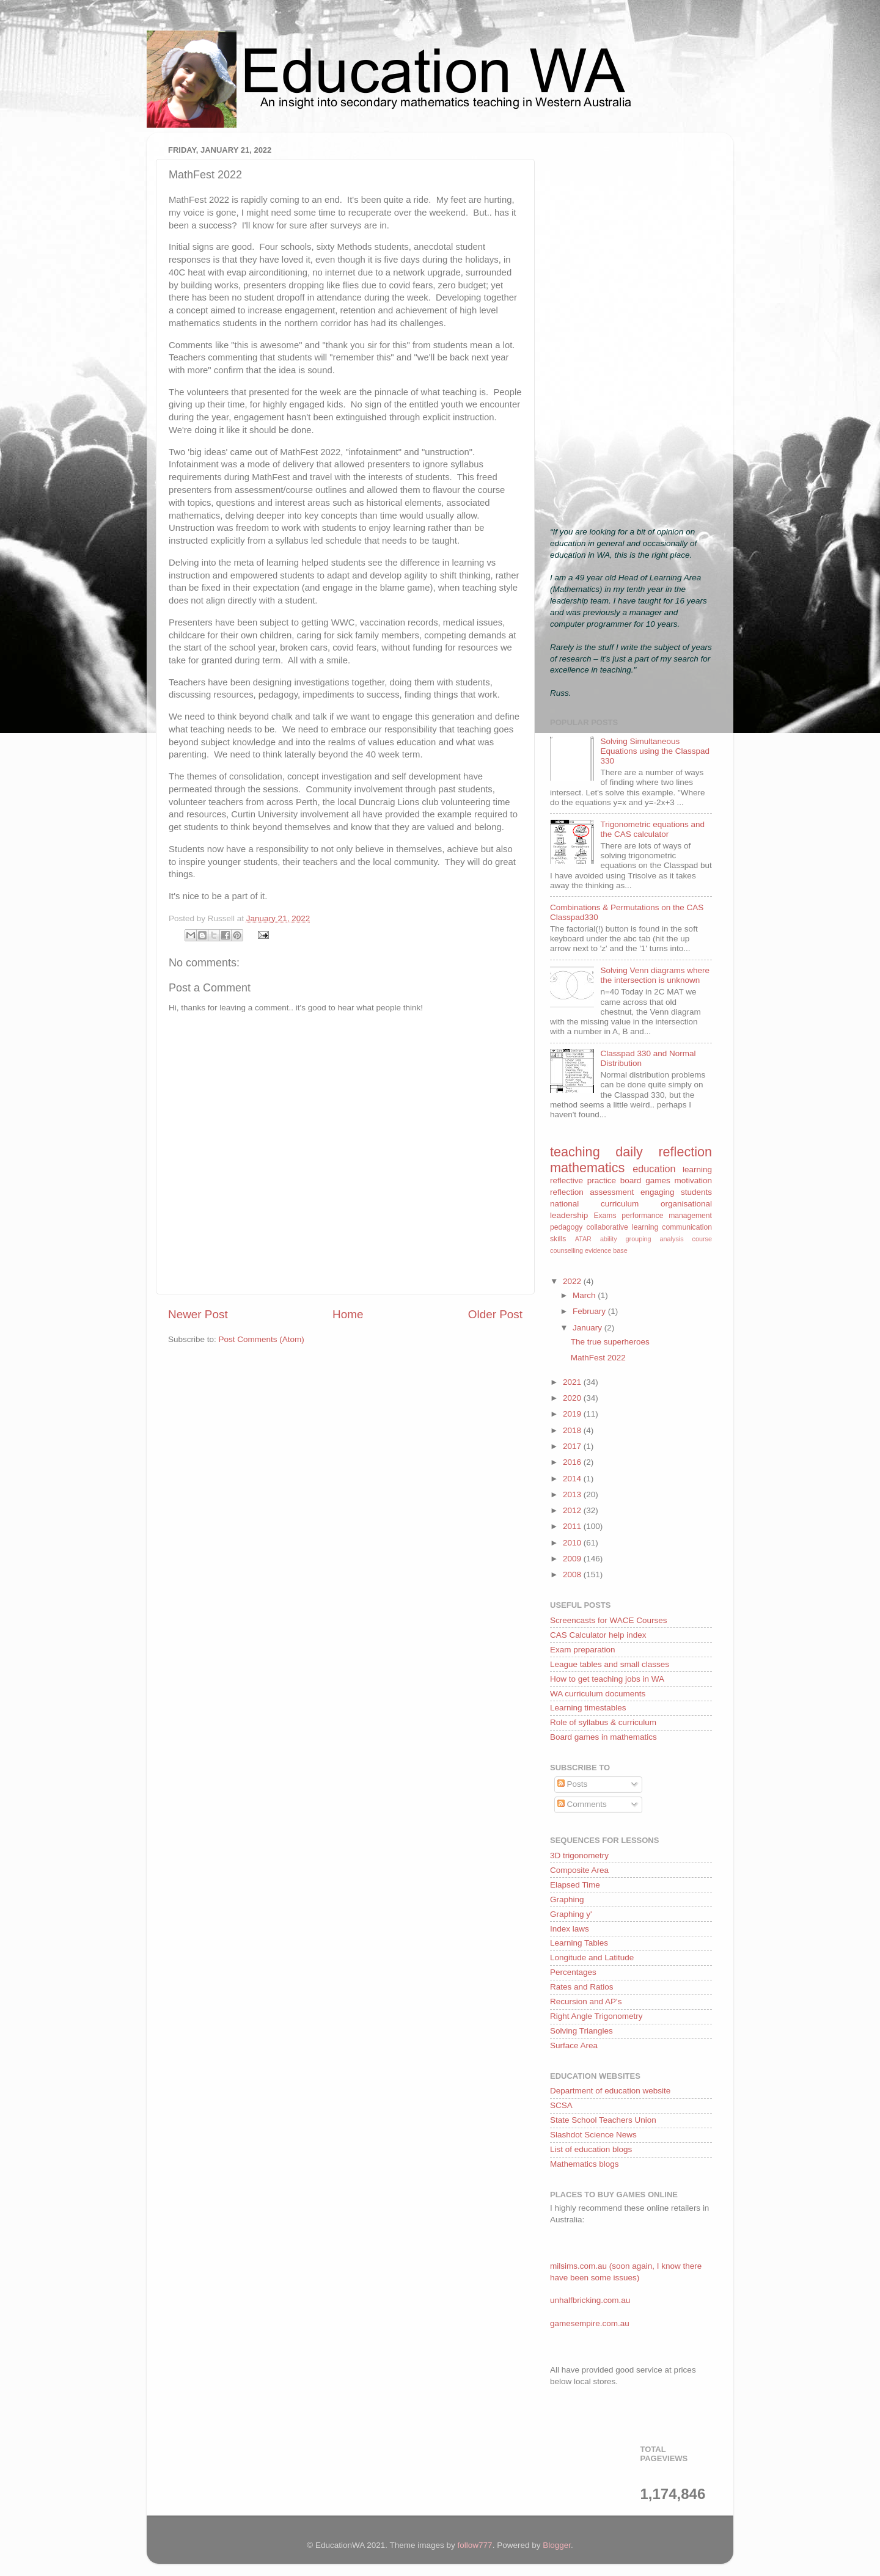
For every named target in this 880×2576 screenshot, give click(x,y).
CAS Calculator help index (598, 1635)
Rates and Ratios (582, 1986)
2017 (573, 1446)
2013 (573, 1494)
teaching (575, 1151)
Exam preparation (582, 1649)
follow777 (475, 2545)
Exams (604, 1215)
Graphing (567, 1899)
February (590, 1311)
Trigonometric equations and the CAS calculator (652, 829)
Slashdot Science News (593, 2134)
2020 (573, 1398)
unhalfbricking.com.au (590, 2300)
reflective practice (583, 1180)
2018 (573, 1430)
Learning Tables (579, 1942)
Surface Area (574, 2045)
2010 (573, 1542)
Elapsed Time (575, 1884)
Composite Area (579, 1870)
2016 (573, 1462)
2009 (573, 1558)
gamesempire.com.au (589, 2323)
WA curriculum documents (597, 1693)
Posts (572, 1784)
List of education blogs (591, 2149)
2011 (573, 1526)
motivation (693, 1180)
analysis (672, 1238)
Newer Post (198, 1314)
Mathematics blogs (584, 2164)
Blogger (557, 2545)
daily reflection (663, 1151)
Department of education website (610, 2090)
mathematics (587, 1167)
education (653, 1168)
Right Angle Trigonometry (596, 2016)
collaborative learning (623, 1227)
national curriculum (594, 1203)
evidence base (606, 1250)
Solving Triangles (581, 2030)
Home (347, 1314)
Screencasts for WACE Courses (608, 1620)
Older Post (495, 1314)
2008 (573, 1574)
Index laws (569, 1928)
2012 (573, 1510)
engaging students (676, 1192)
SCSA (561, 2105)
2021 (573, 1382)
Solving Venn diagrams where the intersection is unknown (655, 975)
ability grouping (625, 1238)
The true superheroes (610, 1341)
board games (645, 1180)
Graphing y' (571, 1914)
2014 (573, 1478)
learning (697, 1169)
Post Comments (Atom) (261, 1339)
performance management (667, 1215)
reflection (567, 1192)
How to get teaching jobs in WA (607, 1679)
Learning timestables (588, 1707)
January (588, 1327)
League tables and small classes (609, 1664)
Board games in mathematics (603, 1737)
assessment (612, 1192)
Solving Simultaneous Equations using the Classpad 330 (655, 751)
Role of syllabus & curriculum (603, 1722)
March (585, 1295)
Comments (582, 1804)
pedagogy (566, 1227)
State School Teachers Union (603, 2120)
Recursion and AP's (586, 2001)
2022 (573, 1281)
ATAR (583, 1238)
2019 (573, 1413)
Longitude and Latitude (592, 1957)
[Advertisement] (631, 325)
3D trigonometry (579, 1855)
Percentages (573, 1972)
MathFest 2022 (598, 1357)
